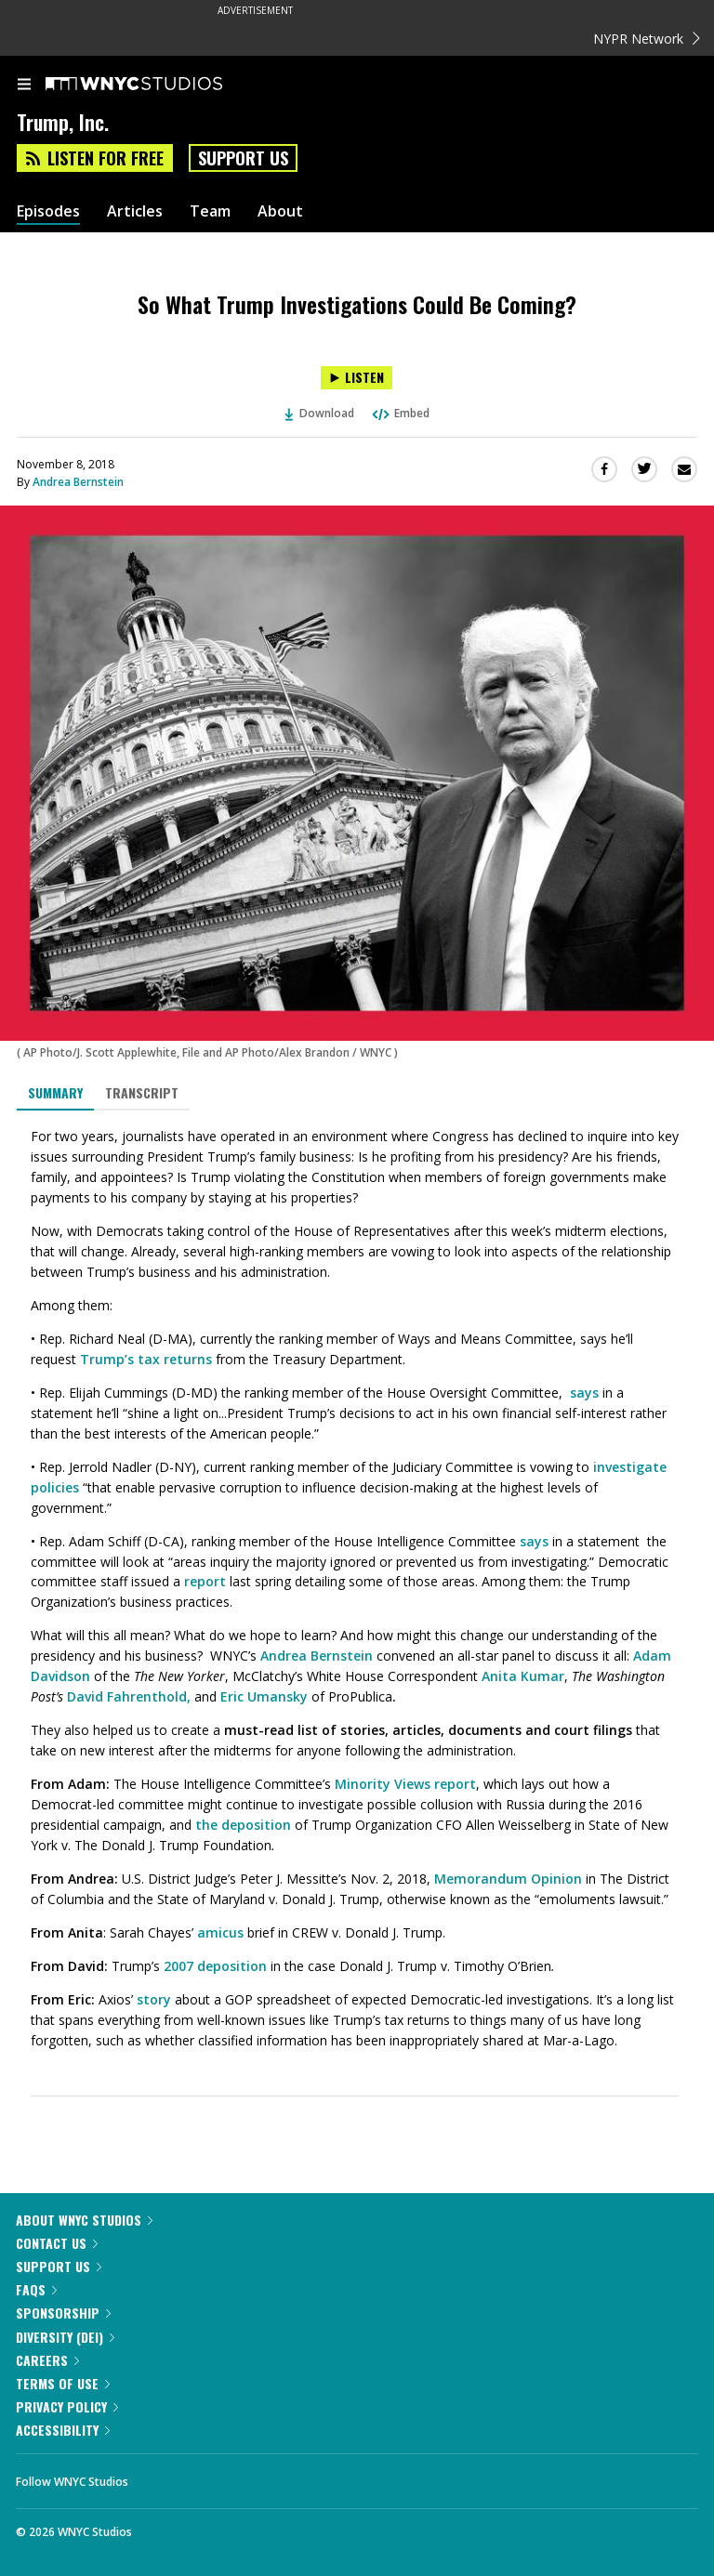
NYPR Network (646, 38)
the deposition (243, 1824)
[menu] (24, 85)
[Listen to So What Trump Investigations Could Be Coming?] (356, 377)
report (205, 1581)
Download (319, 413)
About (280, 211)
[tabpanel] (357, 1588)
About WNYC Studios (84, 2219)
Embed (400, 413)
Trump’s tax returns (146, 1359)
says (586, 1392)
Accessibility (63, 2429)
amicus (220, 1932)
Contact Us (57, 2243)
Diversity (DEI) (65, 2336)
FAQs (36, 2289)
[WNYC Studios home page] (157, 84)
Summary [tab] (55, 1092)
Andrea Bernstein (78, 482)
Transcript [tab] (141, 1092)
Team (210, 211)
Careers (47, 2360)
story (154, 1999)
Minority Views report (405, 1784)
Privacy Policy (67, 2406)
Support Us (243, 158)
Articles (135, 211)
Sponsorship (63, 2312)
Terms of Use (63, 2383)
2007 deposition (215, 1966)
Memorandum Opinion (508, 1878)
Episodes (48, 211)
